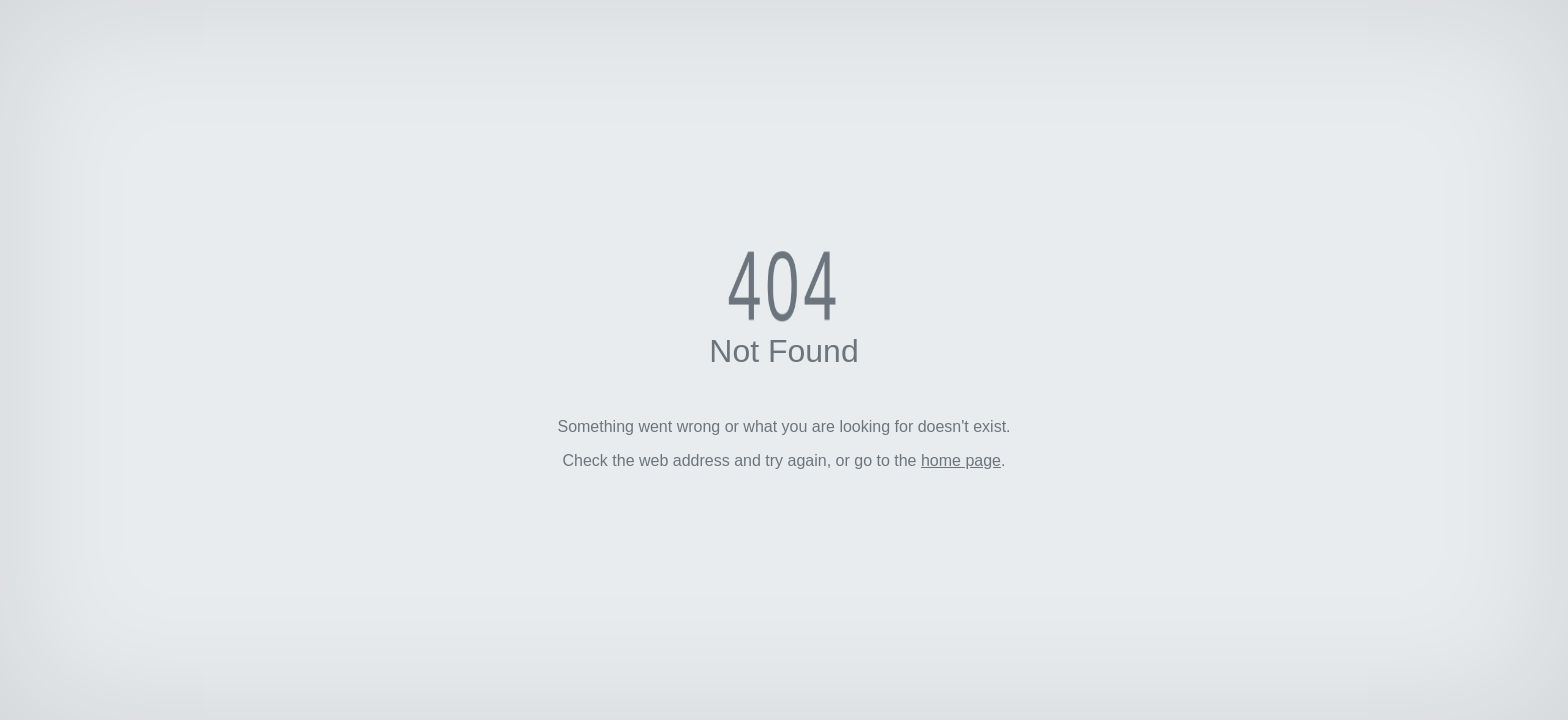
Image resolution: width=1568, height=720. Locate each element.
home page (961, 460)
